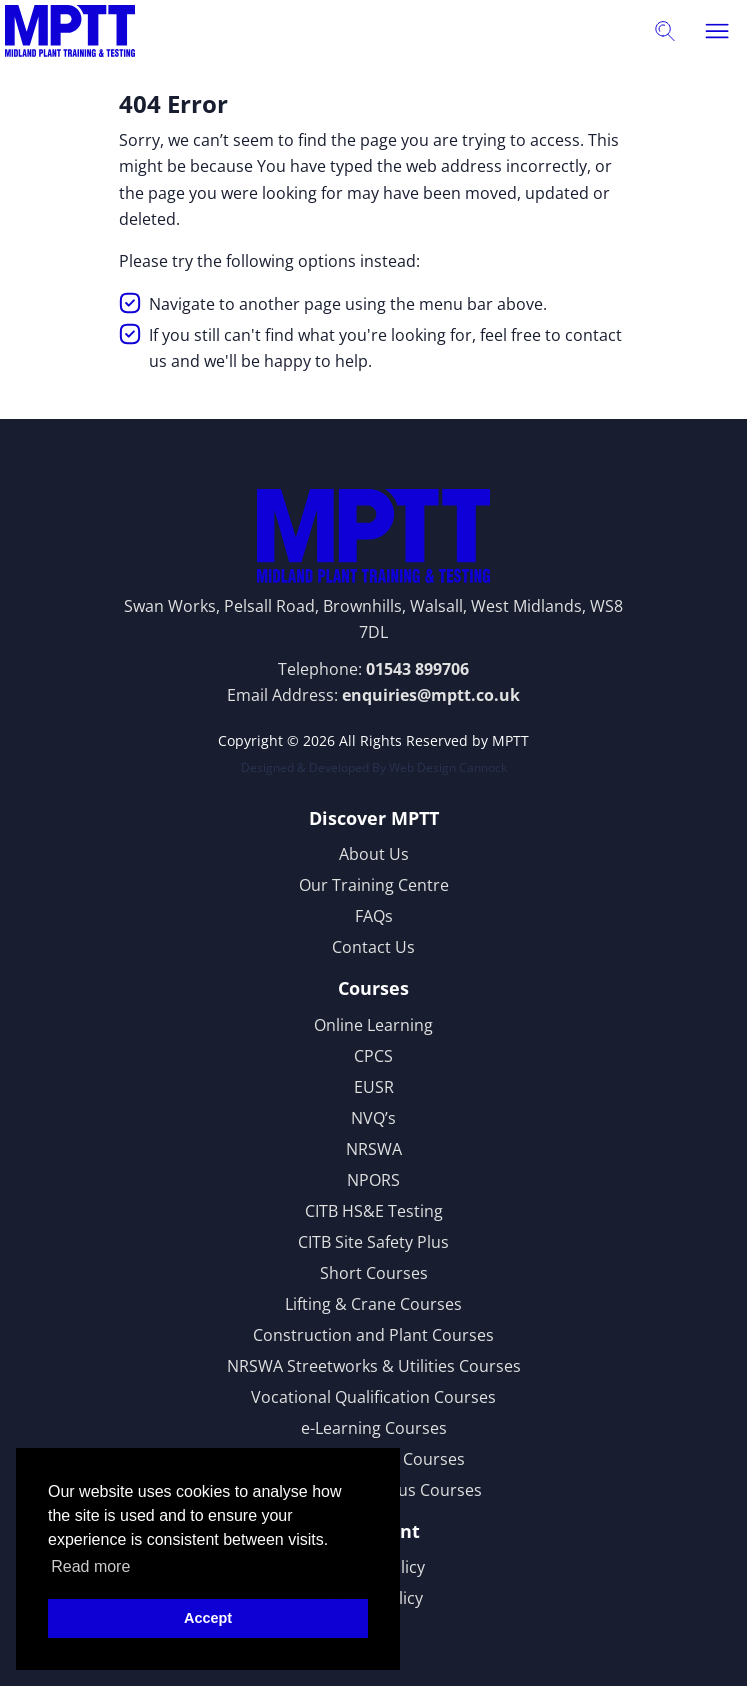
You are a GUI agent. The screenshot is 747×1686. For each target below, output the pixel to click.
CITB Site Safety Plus (373, 1242)
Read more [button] (90, 1566)
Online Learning (373, 1025)
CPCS (373, 1056)
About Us (374, 854)
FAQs (374, 916)
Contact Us (373, 947)
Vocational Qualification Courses (373, 1397)
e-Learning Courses (374, 1428)
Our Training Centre (374, 885)
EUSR (374, 1087)
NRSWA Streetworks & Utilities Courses (374, 1366)
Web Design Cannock (448, 767)
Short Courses (374, 1273)
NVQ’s (373, 1118)
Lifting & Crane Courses (373, 1304)
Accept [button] (208, 1618)
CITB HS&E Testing (374, 1211)
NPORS (373, 1180)
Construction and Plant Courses (373, 1335)
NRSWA (374, 1149)
